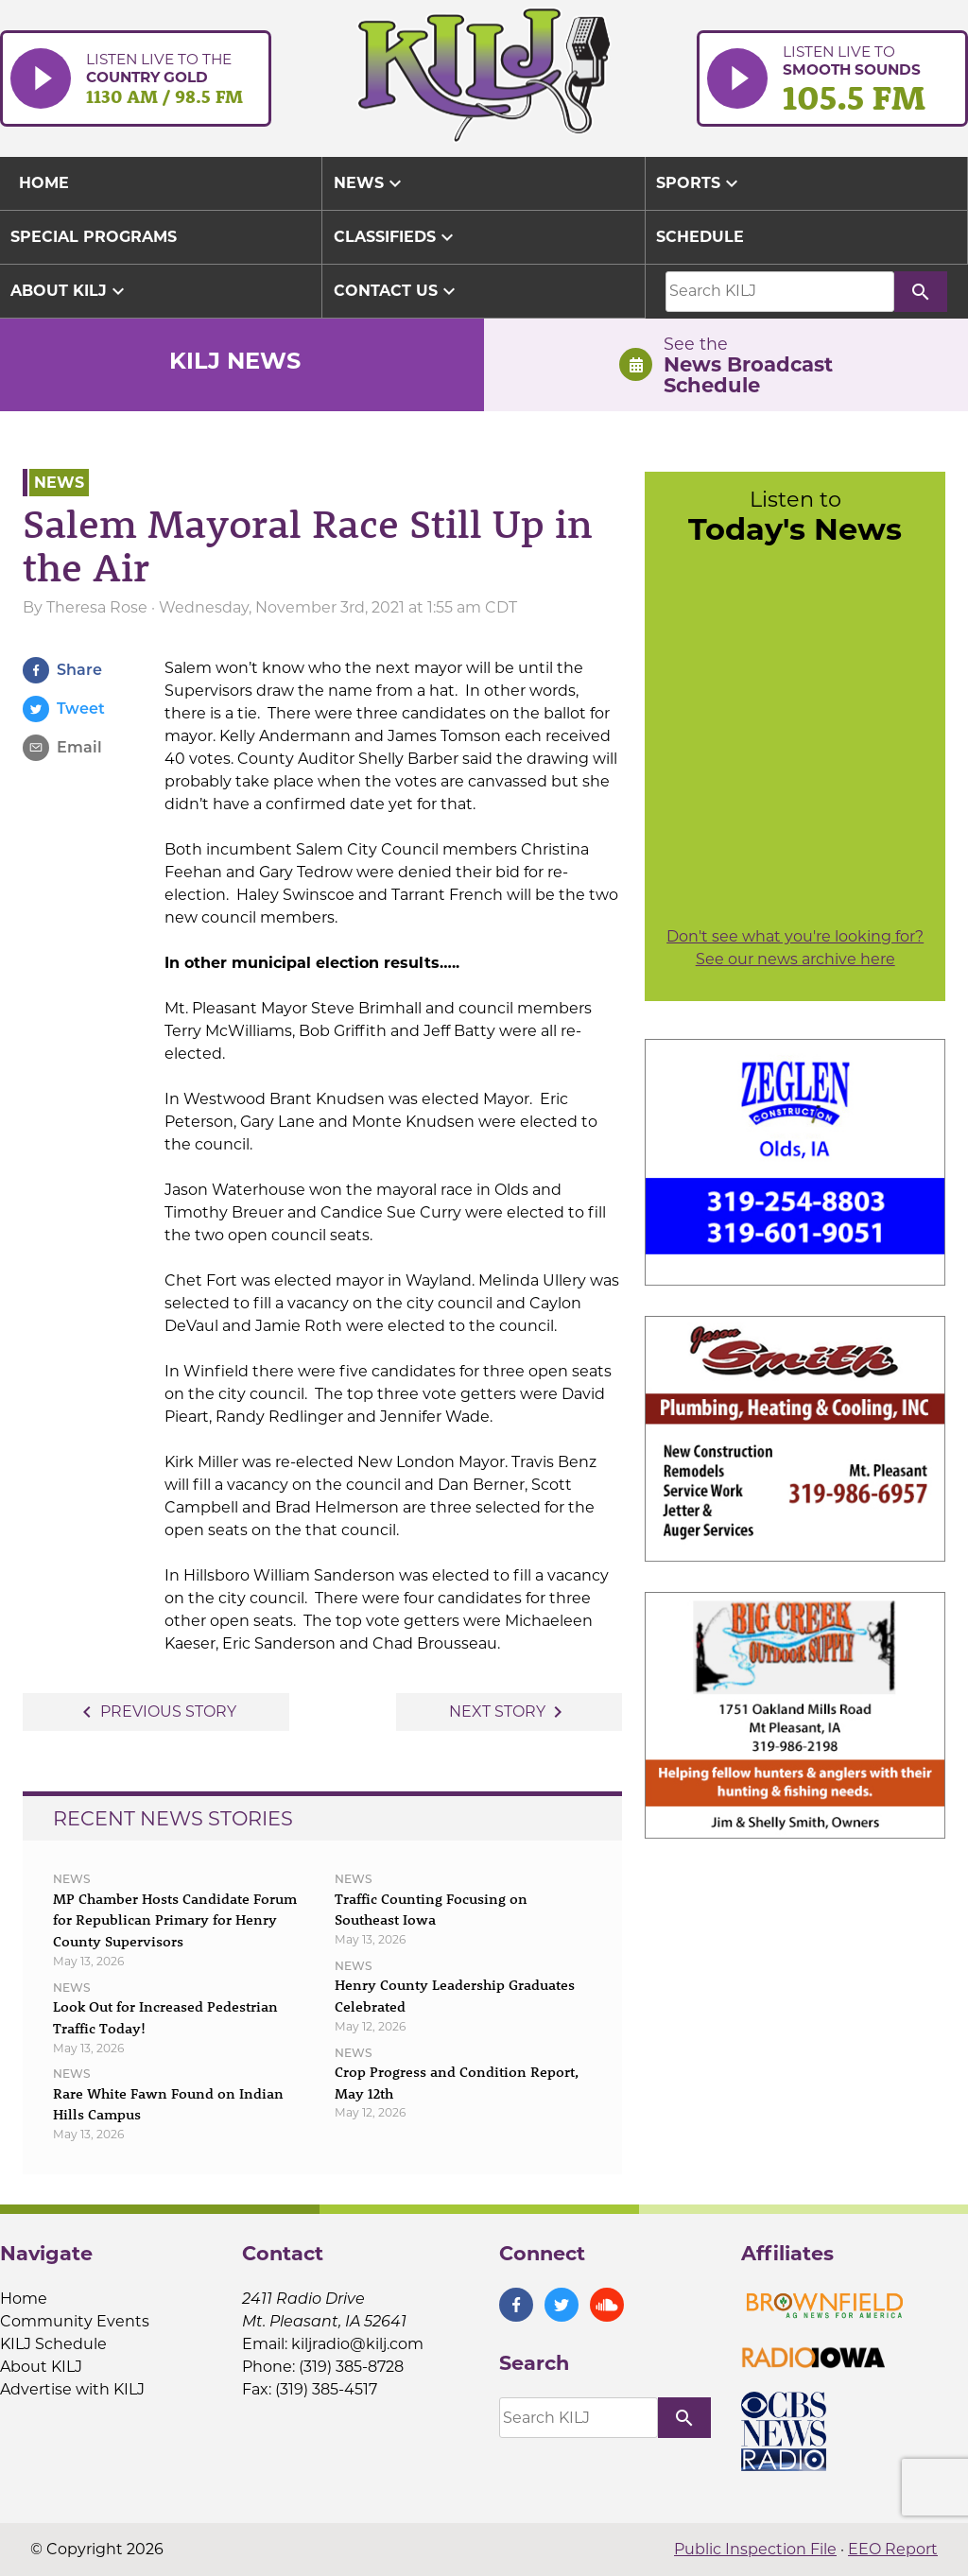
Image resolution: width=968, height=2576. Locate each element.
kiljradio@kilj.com (357, 2344)
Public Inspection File (755, 2549)
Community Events (74, 2321)
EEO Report (893, 2549)
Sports (699, 183)
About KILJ (70, 291)
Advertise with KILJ (72, 2389)
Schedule (700, 237)
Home (23, 2299)
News (370, 183)
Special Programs (93, 237)
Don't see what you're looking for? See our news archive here (795, 947)
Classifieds (396, 237)
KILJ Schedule (53, 2344)
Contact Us (397, 291)
